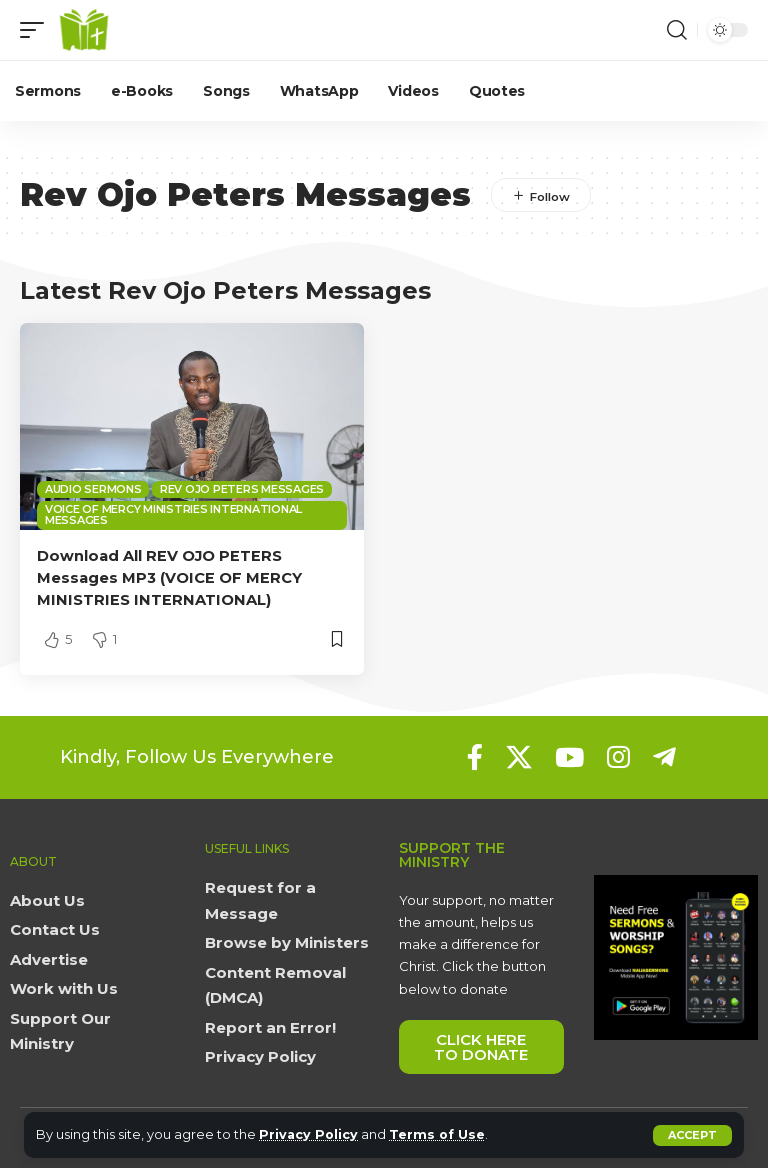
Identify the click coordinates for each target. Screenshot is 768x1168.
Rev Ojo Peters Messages (242, 489)
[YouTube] (569, 755)
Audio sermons (93, 489)
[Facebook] (475, 755)
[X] (519, 755)
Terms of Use (439, 1134)
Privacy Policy (309, 1134)
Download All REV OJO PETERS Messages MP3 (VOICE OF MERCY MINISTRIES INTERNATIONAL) (170, 577)
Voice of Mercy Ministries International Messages (173, 514)
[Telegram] (664, 755)
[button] (692, 1135)
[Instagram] (618, 755)
